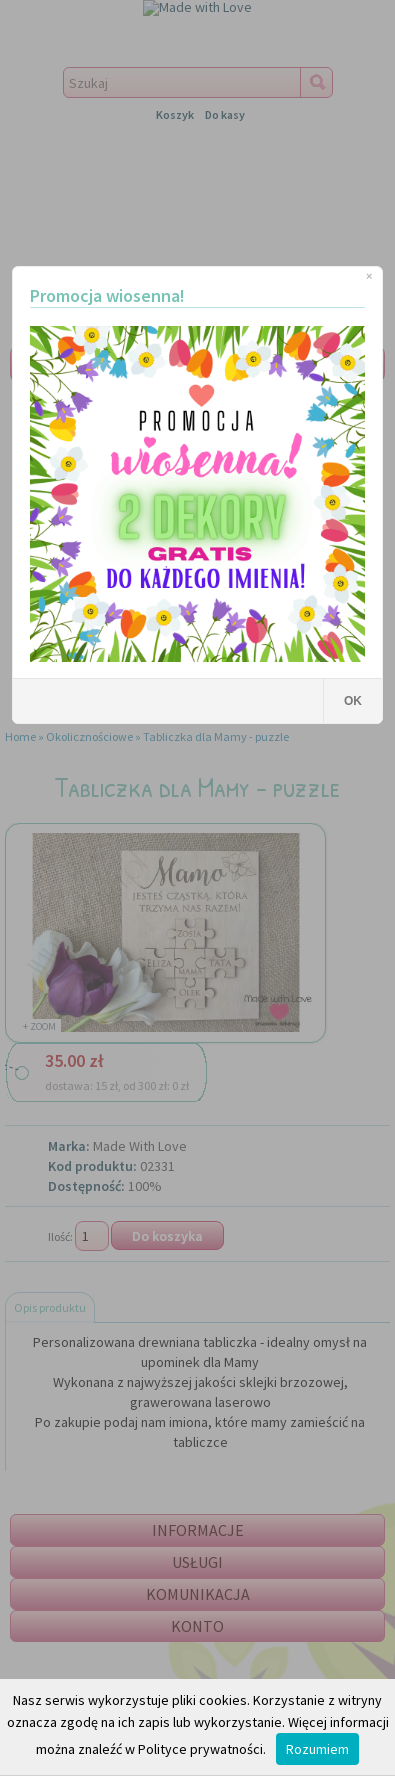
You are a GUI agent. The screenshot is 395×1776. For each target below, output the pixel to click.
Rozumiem (317, 1749)
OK (353, 701)
